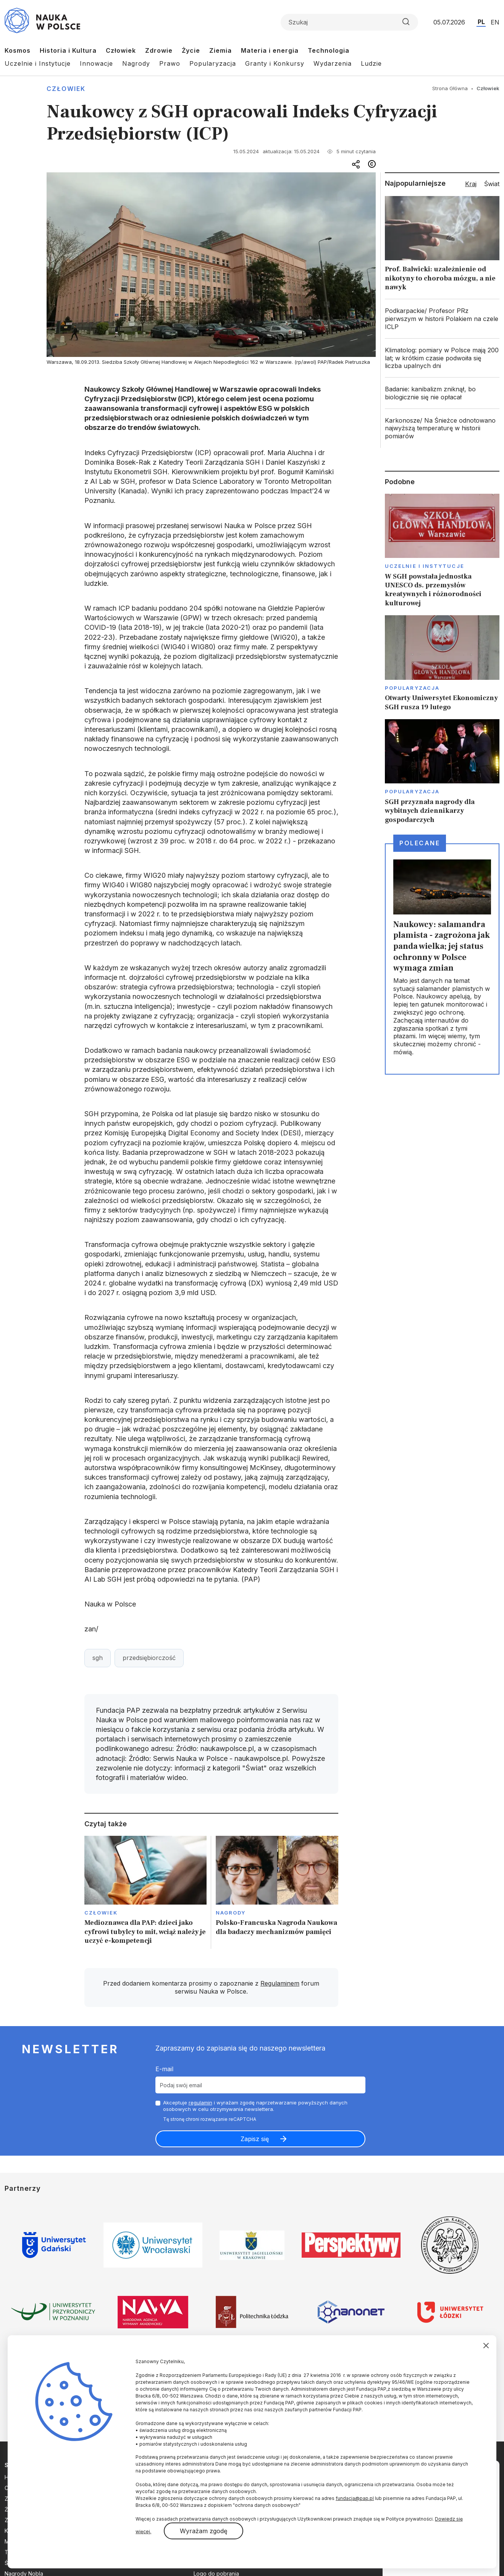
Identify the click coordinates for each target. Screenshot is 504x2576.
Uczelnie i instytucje (424, 566)
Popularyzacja (212, 63)
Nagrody (136, 63)
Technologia (328, 50)
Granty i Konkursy (274, 63)
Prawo (169, 63)
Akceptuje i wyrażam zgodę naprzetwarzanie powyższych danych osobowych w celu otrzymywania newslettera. (255, 2105)
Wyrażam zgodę (203, 2531)
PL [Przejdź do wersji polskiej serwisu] (481, 22)
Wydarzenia (332, 63)
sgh (97, 1658)
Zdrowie (159, 50)
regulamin (200, 2102)
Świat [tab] (491, 184)
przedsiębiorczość (149, 1658)
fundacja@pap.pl (355, 2498)
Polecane (419, 843)
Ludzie (371, 63)
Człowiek (121, 50)
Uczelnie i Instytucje (38, 63)
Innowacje (96, 63)
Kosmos (18, 50)
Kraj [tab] (471, 184)
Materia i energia (270, 50)
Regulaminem (279, 1983)
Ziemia (220, 50)
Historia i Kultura (68, 50)
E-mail (164, 2069)
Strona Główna (450, 88)
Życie (191, 50)
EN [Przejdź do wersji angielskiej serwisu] (495, 22)
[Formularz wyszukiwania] (349, 22)
